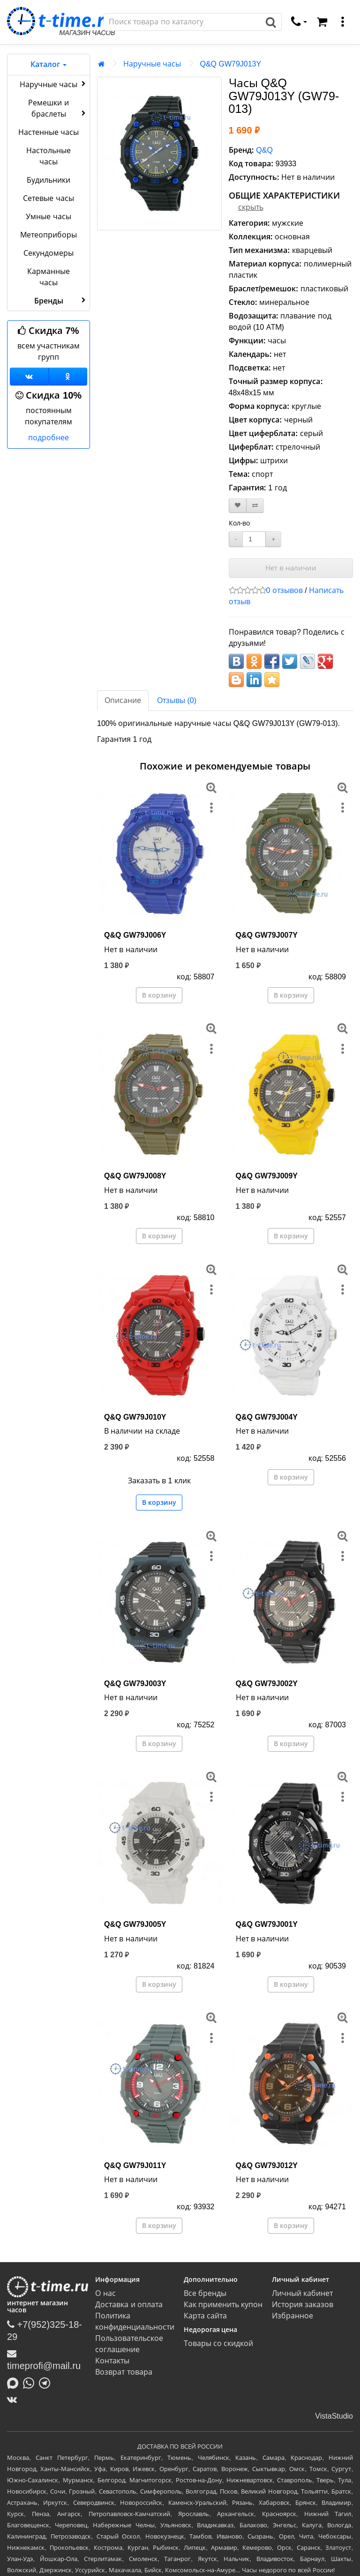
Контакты (112, 2361)
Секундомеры (48, 253)
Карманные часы (48, 277)
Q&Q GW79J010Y (135, 1417)
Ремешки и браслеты (58, 108)
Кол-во (239, 523)
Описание (123, 700)
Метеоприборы (48, 235)
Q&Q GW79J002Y (267, 1684)
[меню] (342, 22)
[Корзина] (322, 22)
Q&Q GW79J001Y (267, 1924)
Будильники (48, 180)
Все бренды (205, 2293)
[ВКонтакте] (14, 2399)
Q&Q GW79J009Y (267, 1176)
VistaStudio (334, 2416)
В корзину (159, 995)
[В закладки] (238, 505)
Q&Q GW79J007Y (267, 935)
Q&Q (264, 150)
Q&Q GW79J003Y (135, 1684)
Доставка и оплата (129, 2305)
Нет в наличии (290, 568)
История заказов (302, 2305)
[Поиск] (182, 22)
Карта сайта (205, 2316)
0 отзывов (284, 590)
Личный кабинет (302, 2293)
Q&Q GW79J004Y (267, 1417)
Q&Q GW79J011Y (135, 2165)
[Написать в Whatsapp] (31, 2382)
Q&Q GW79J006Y (135, 935)
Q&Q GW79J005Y (135, 1924)
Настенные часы (48, 132)
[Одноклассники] (68, 376)
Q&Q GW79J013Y (230, 64)
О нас (105, 2293)
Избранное (292, 2316)
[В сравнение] (255, 505)
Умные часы (48, 217)
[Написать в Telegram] (47, 2382)
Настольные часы (48, 156)
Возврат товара (123, 2372)
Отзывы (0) (176, 700)
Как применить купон (223, 2305)
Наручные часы (54, 84)
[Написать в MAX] (15, 2382)
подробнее (48, 438)
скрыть (250, 207)
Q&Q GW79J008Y (135, 1176)
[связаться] (299, 22)
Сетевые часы (48, 198)
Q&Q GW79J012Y (267, 2165)
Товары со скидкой (219, 2343)
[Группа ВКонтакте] (29, 376)
